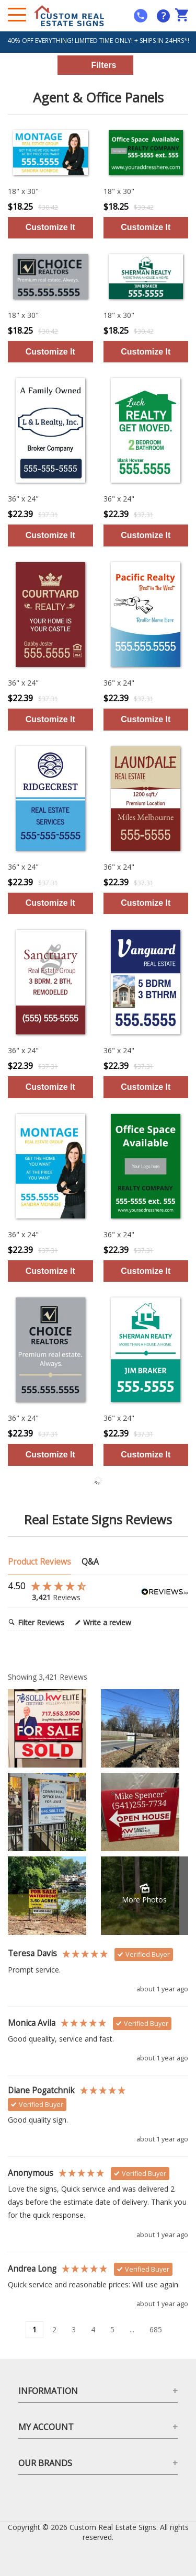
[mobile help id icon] (140, 15)
